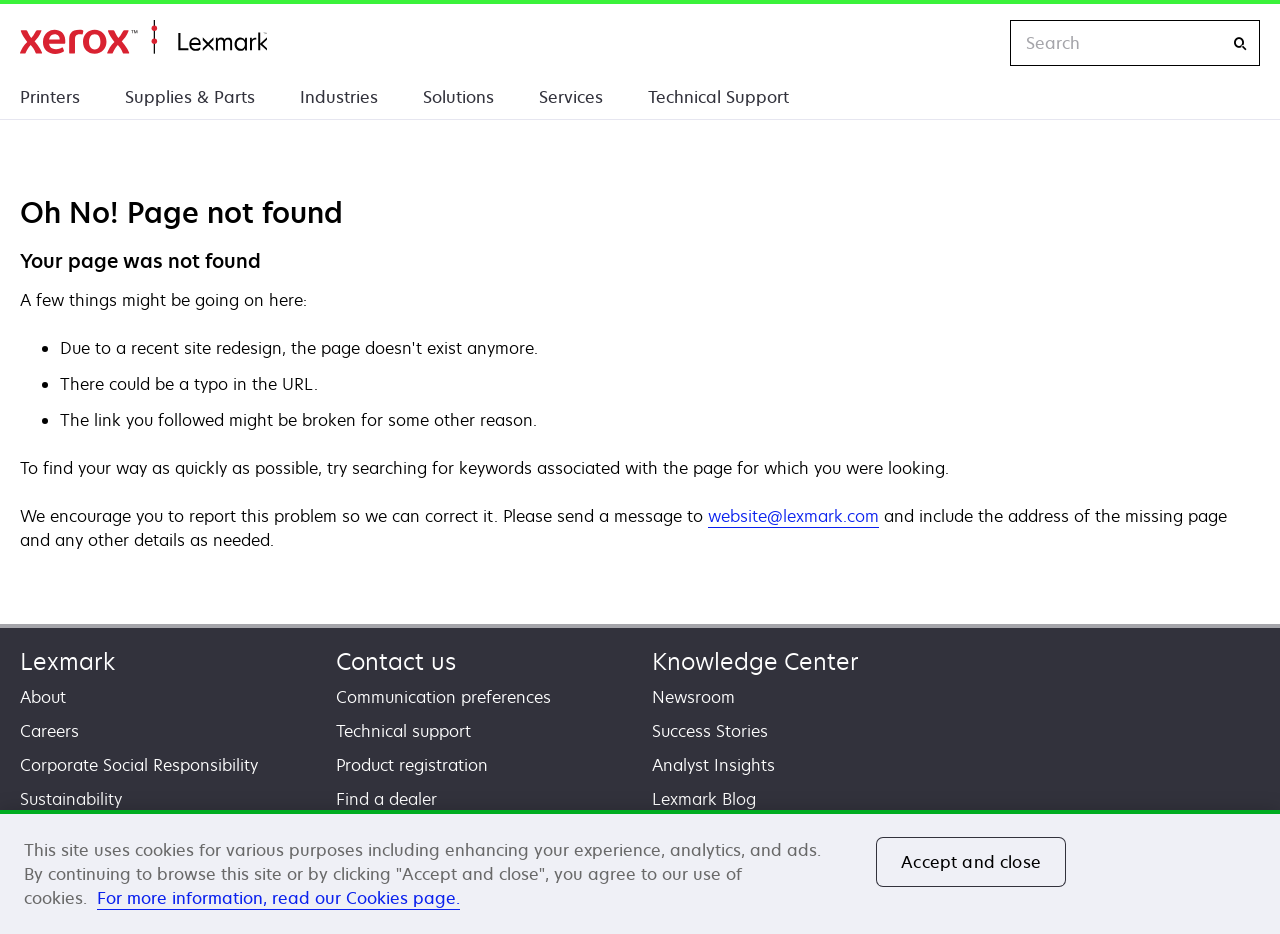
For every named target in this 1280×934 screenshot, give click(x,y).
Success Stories (710, 731)
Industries (339, 97)
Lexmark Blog (704, 799)
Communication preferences (443, 697)
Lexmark (67, 661)
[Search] (1240, 43)
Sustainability (71, 799)
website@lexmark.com (793, 516)
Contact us (396, 661)
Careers (49, 731)
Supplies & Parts (190, 97)
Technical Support (718, 97)
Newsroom (693, 697)
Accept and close (971, 862)
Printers (50, 97)
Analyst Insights (713, 765)
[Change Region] (974, 43)
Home (143, 37)
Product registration (412, 765)
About (43, 697)
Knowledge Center (755, 661)
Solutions (458, 97)
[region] (640, 872)
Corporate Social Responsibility (139, 765)
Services (571, 97)
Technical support (403, 731)
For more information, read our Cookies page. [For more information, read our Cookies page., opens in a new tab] (278, 898)
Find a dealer (386, 799)
